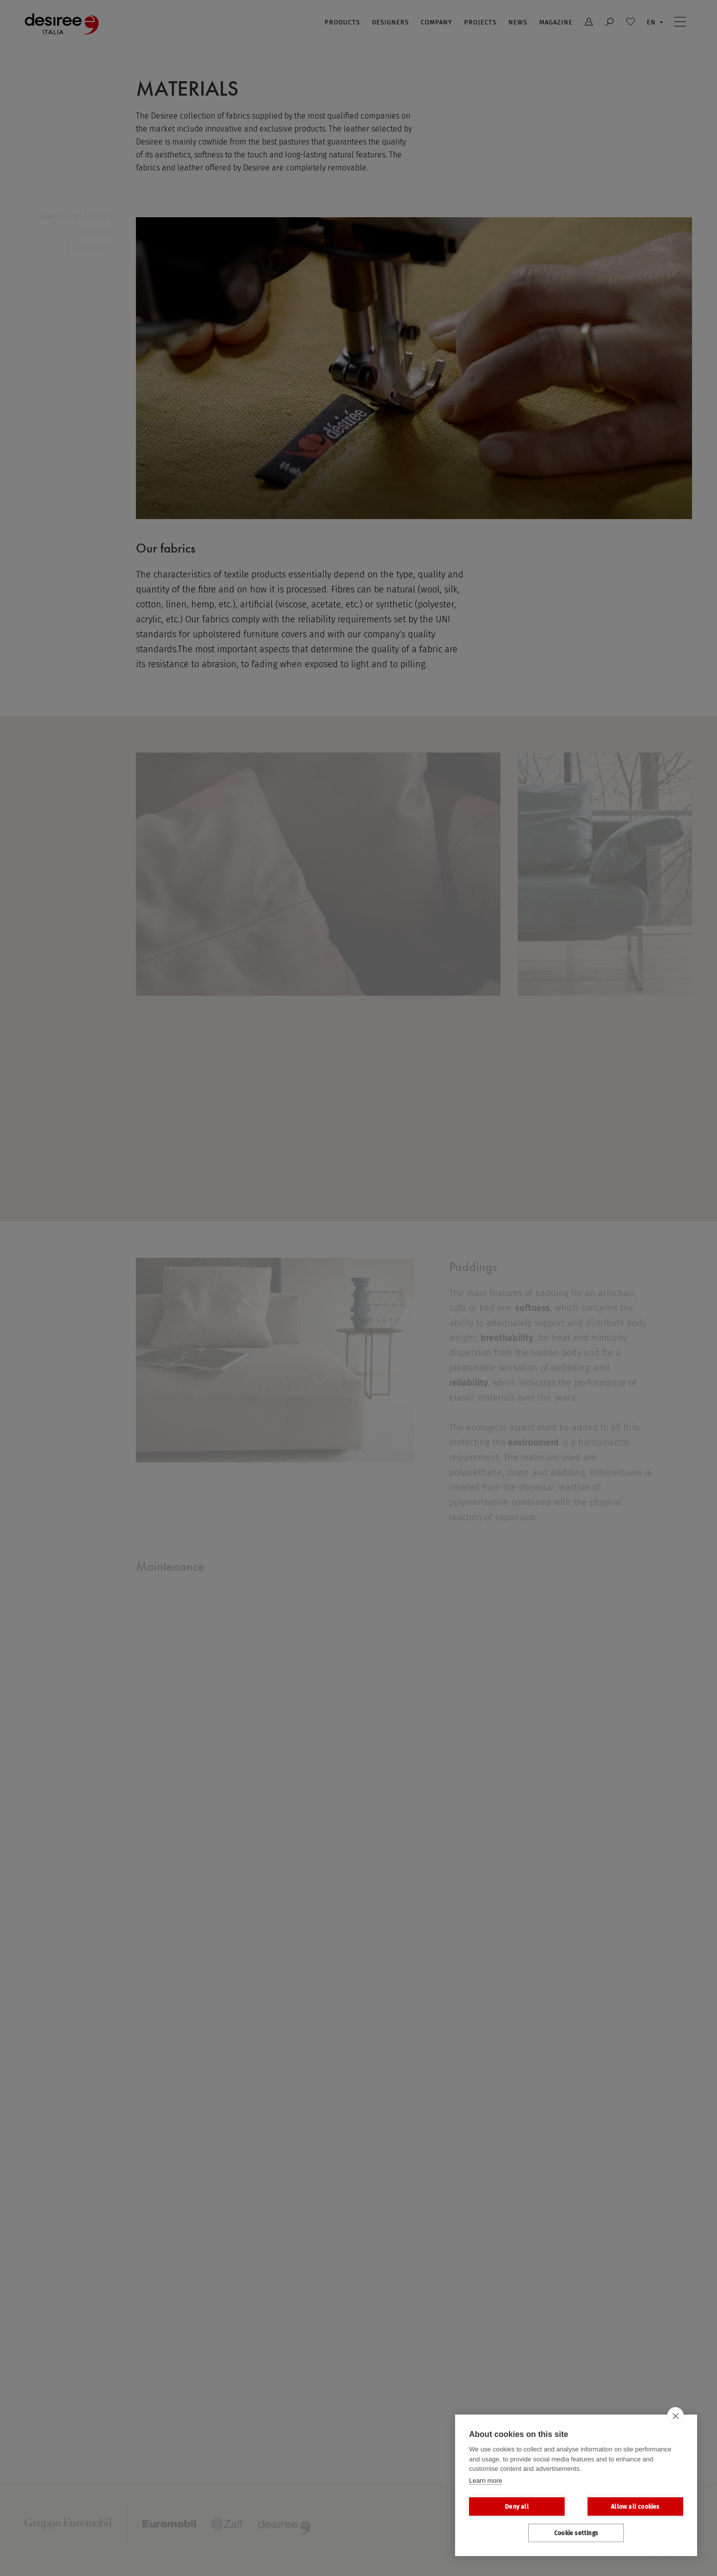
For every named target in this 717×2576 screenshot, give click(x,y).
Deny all (517, 2506)
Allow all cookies (635, 2506)
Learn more (485, 2480)
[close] (675, 2415)
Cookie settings (576, 2533)
